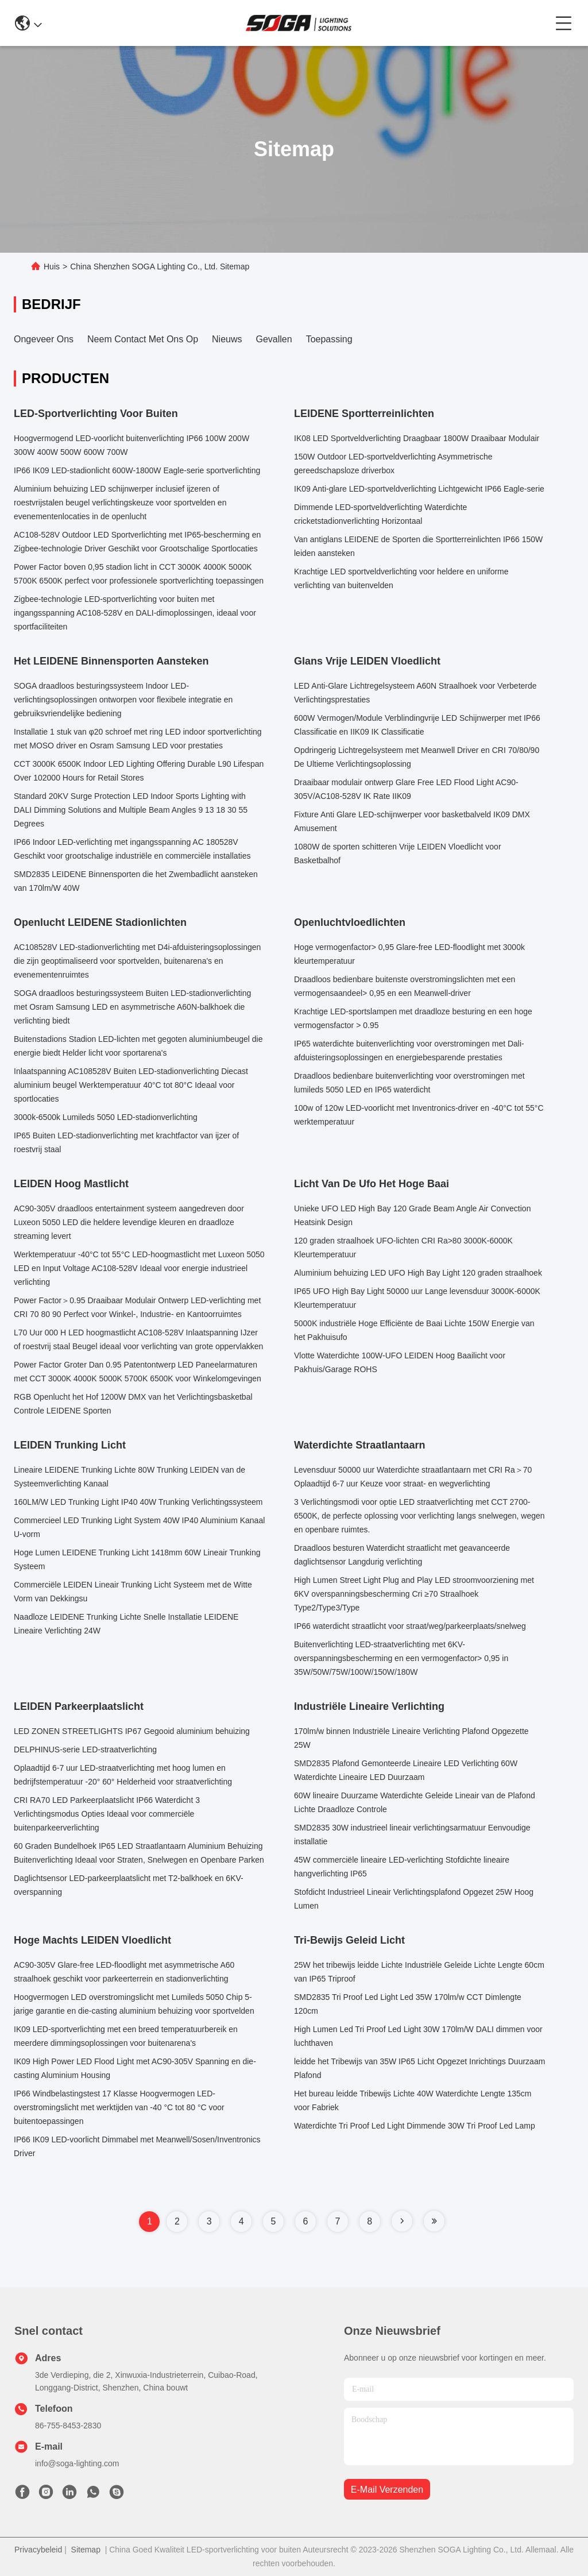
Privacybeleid (38, 2549)
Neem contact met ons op (142, 339)
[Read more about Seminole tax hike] (402, 2221)
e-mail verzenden (387, 2489)
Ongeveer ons (44, 339)
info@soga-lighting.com (77, 2463)
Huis (52, 266)
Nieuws (227, 339)
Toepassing (329, 339)
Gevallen (274, 339)
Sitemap (85, 2549)
